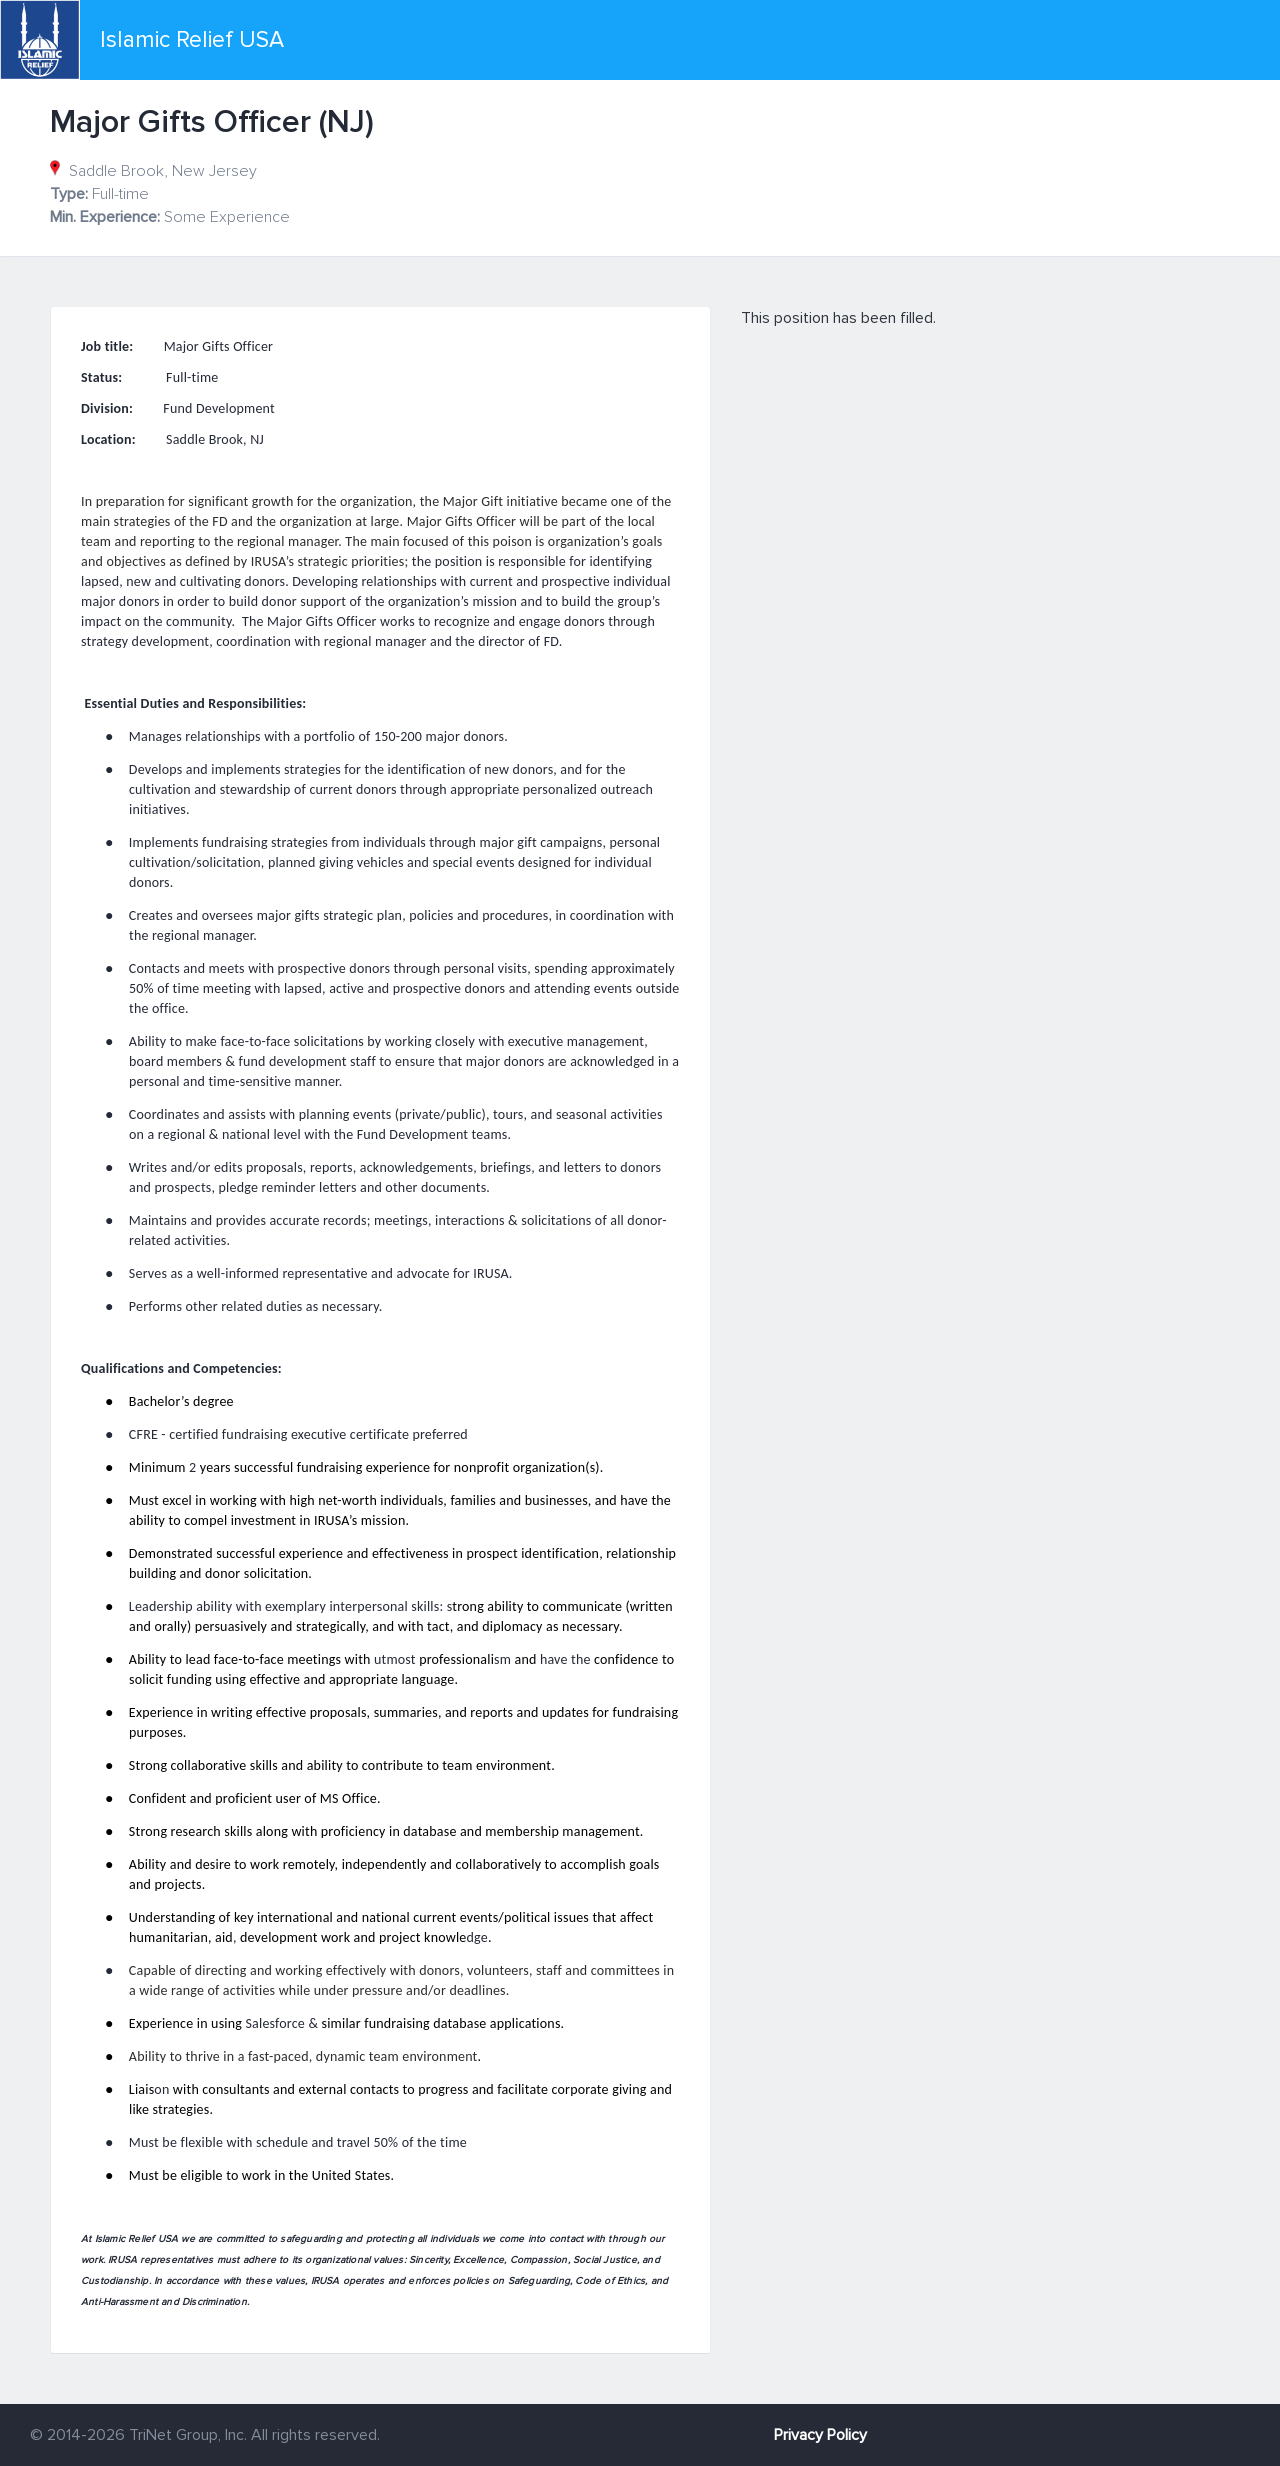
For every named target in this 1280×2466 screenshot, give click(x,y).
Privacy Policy (820, 2435)
